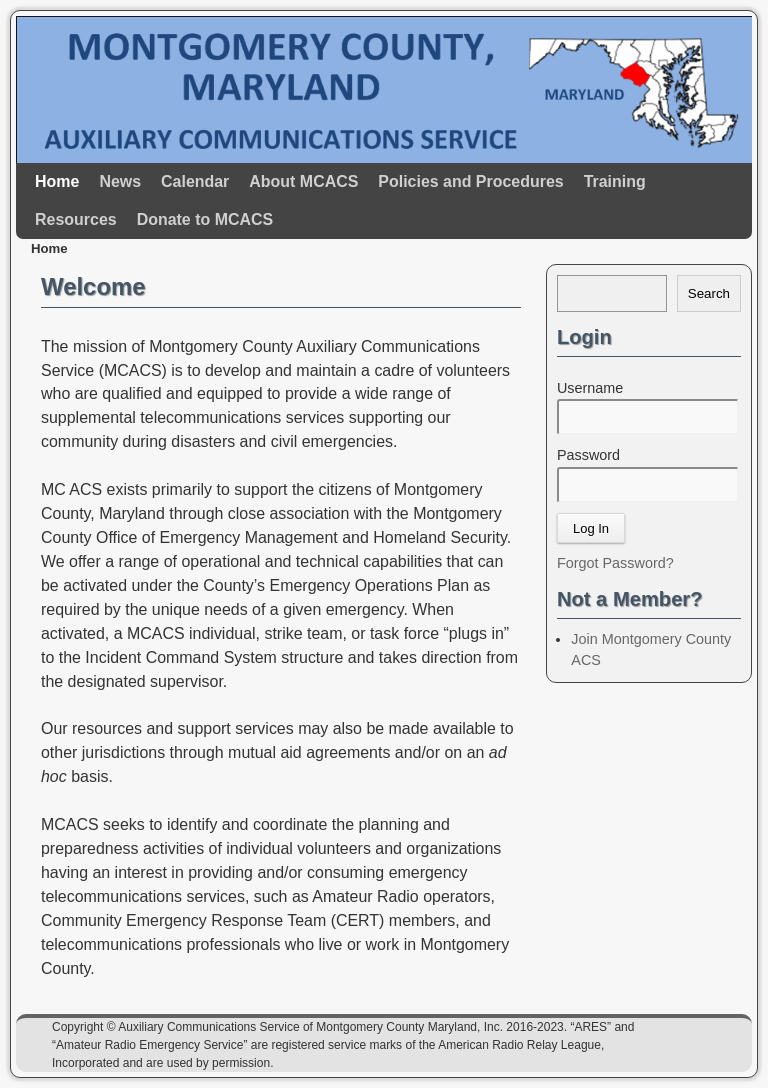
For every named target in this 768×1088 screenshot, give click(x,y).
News (120, 181)
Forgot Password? (615, 563)
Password (588, 455)
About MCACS (303, 181)
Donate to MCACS (205, 219)
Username (590, 388)
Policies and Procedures (470, 181)
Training (615, 181)
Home (57, 181)
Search (709, 293)
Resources (76, 219)
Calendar (195, 181)
